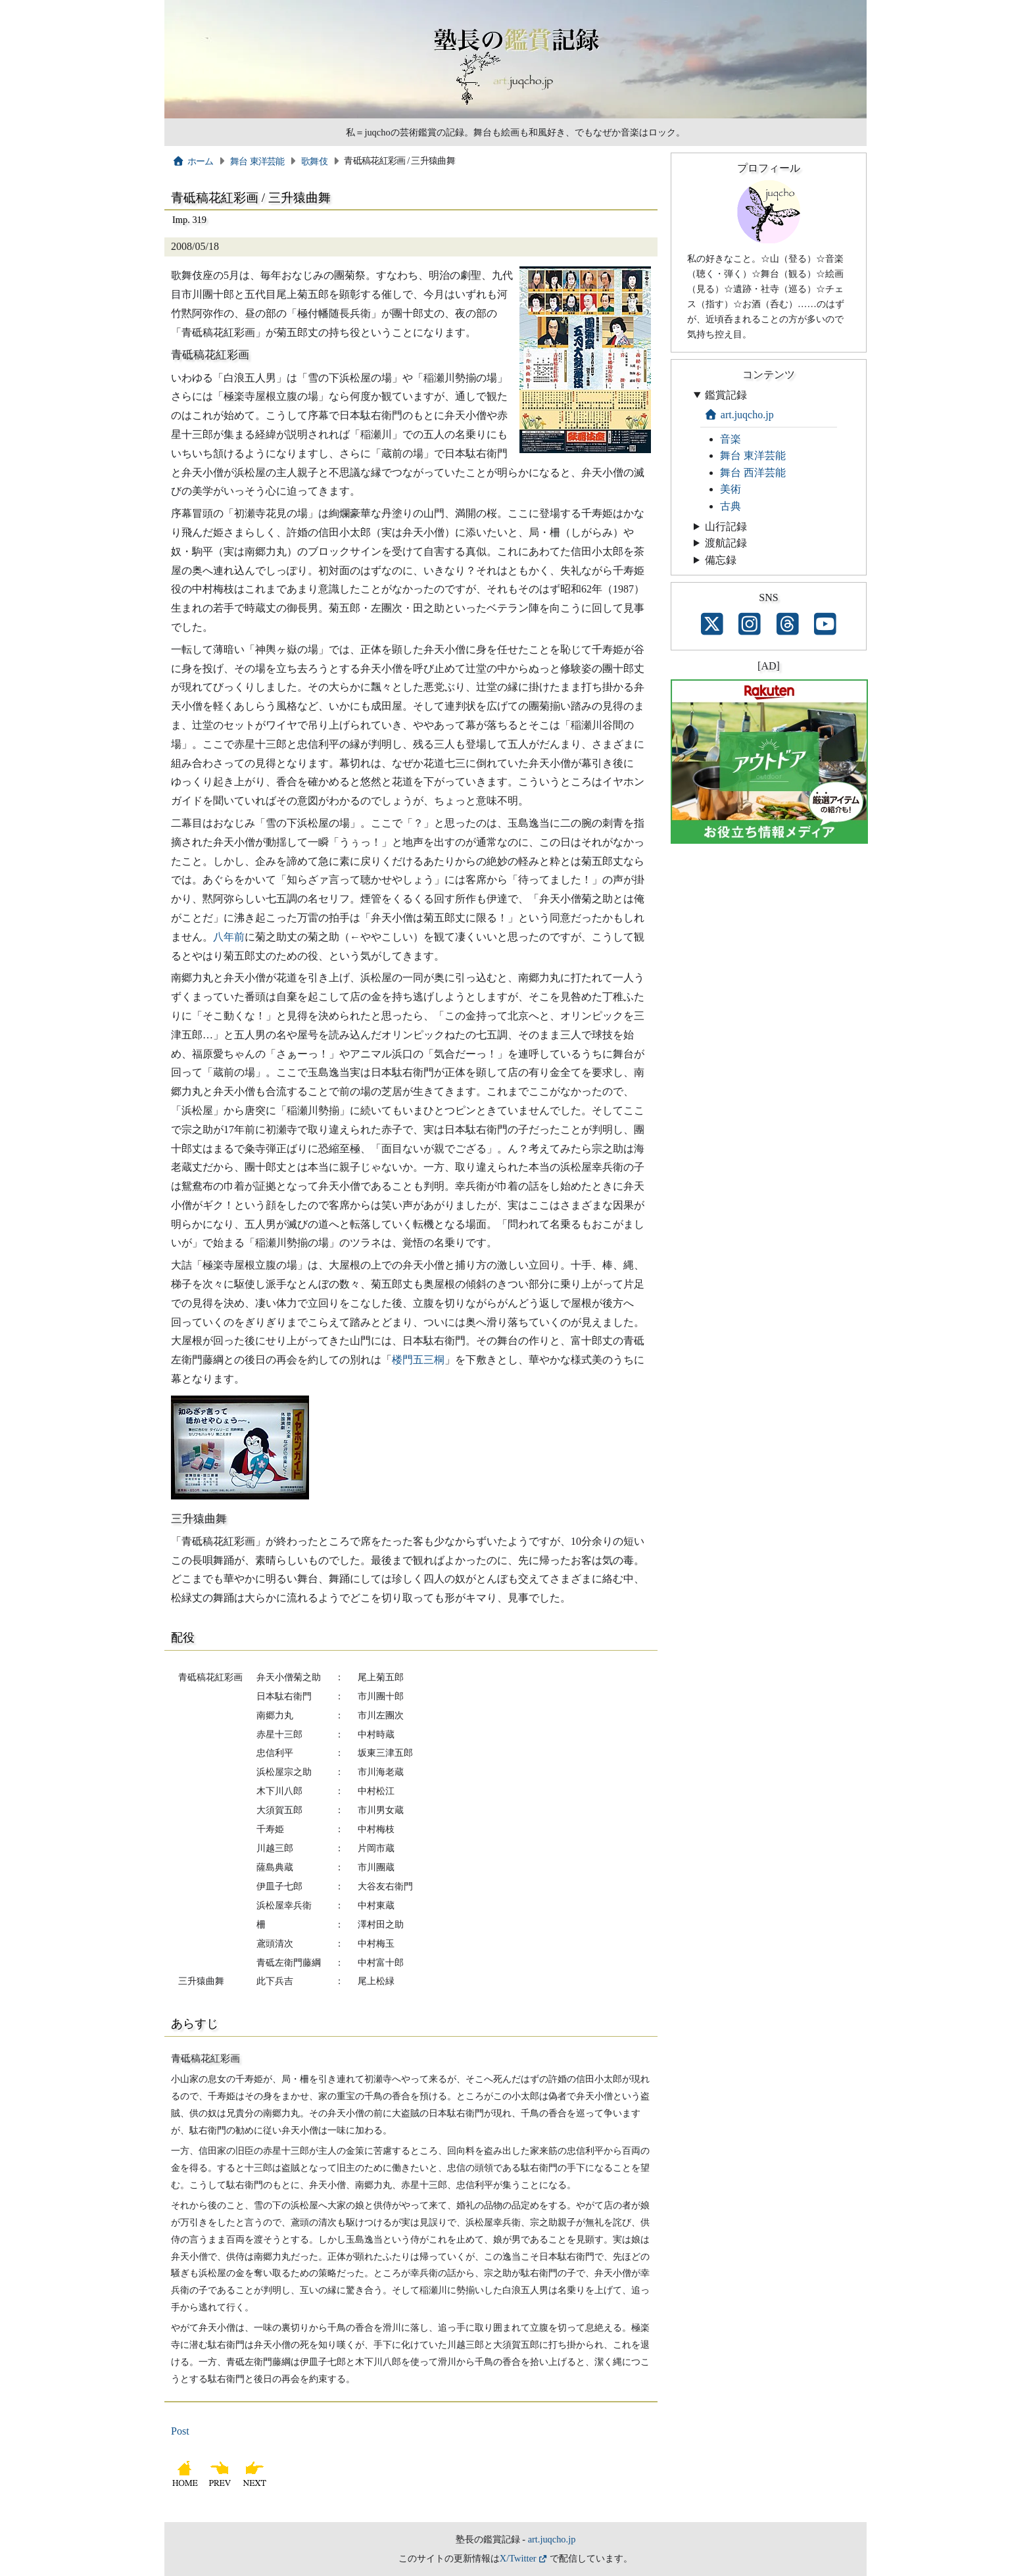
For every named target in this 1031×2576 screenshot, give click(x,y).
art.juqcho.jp (739, 414)
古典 (730, 506)
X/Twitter (518, 2558)
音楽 (730, 439)
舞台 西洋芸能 (753, 472)
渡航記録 (726, 542)
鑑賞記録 (726, 395)
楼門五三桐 (418, 1359)
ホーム (193, 161)
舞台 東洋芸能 (257, 161)
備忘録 (720, 560)
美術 (730, 489)
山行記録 (726, 526)
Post (180, 2431)
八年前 (229, 936)
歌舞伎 (314, 161)
